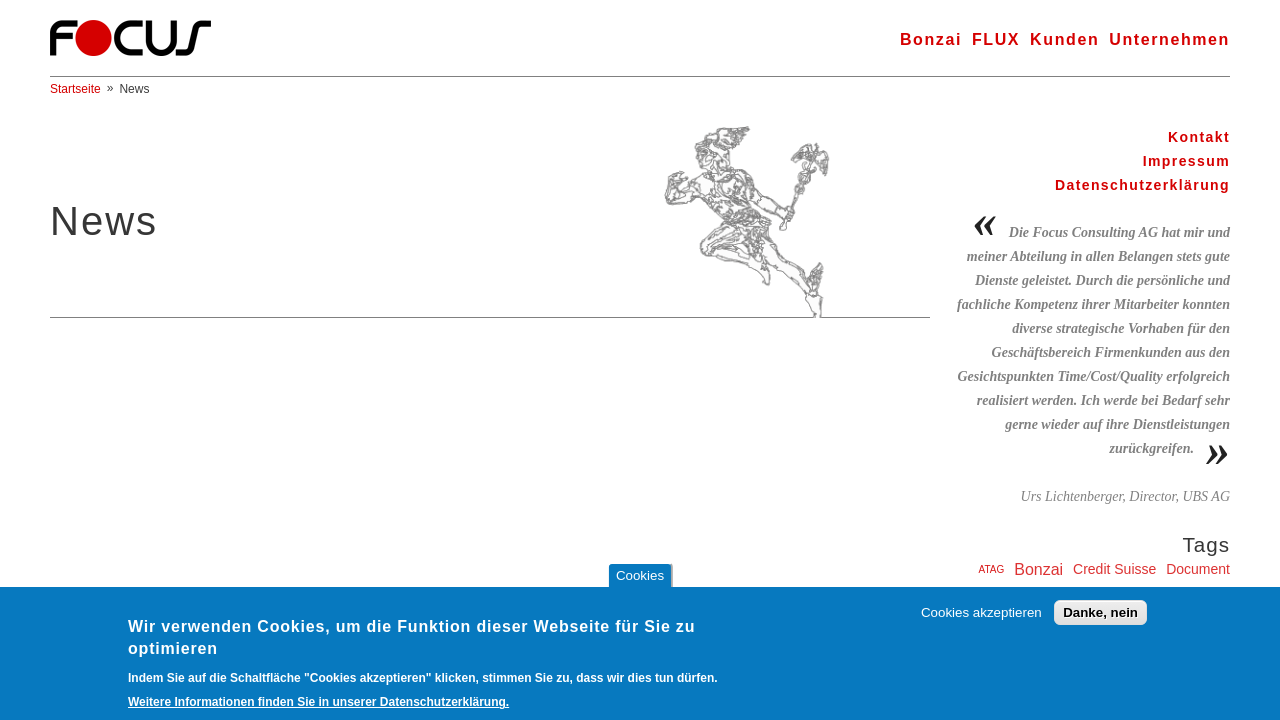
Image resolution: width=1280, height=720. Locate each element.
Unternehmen (1169, 39)
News (134, 89)
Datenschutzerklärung (1142, 185)
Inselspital (1170, 595)
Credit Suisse (1114, 569)
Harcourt (1119, 595)
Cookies (640, 586)
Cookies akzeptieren (981, 624)
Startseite (75, 89)
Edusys (976, 595)
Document (1198, 569)
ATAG (992, 569)
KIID (1216, 594)
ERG (1017, 595)
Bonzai (931, 39)
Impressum (1186, 161)
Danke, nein (1100, 624)
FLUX (996, 39)
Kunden (1064, 39)
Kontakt (1199, 137)
